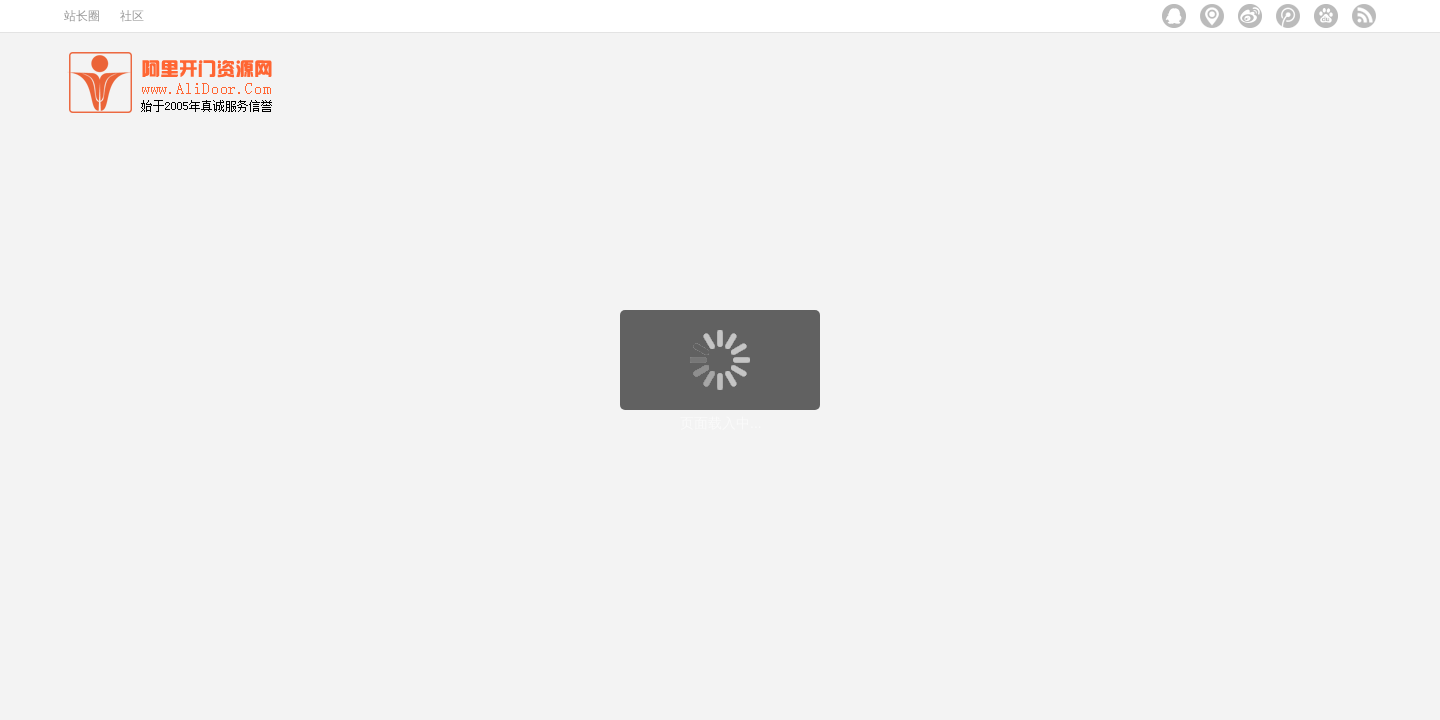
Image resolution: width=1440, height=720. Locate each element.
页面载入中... (721, 423)
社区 (132, 16)
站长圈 (82, 16)
